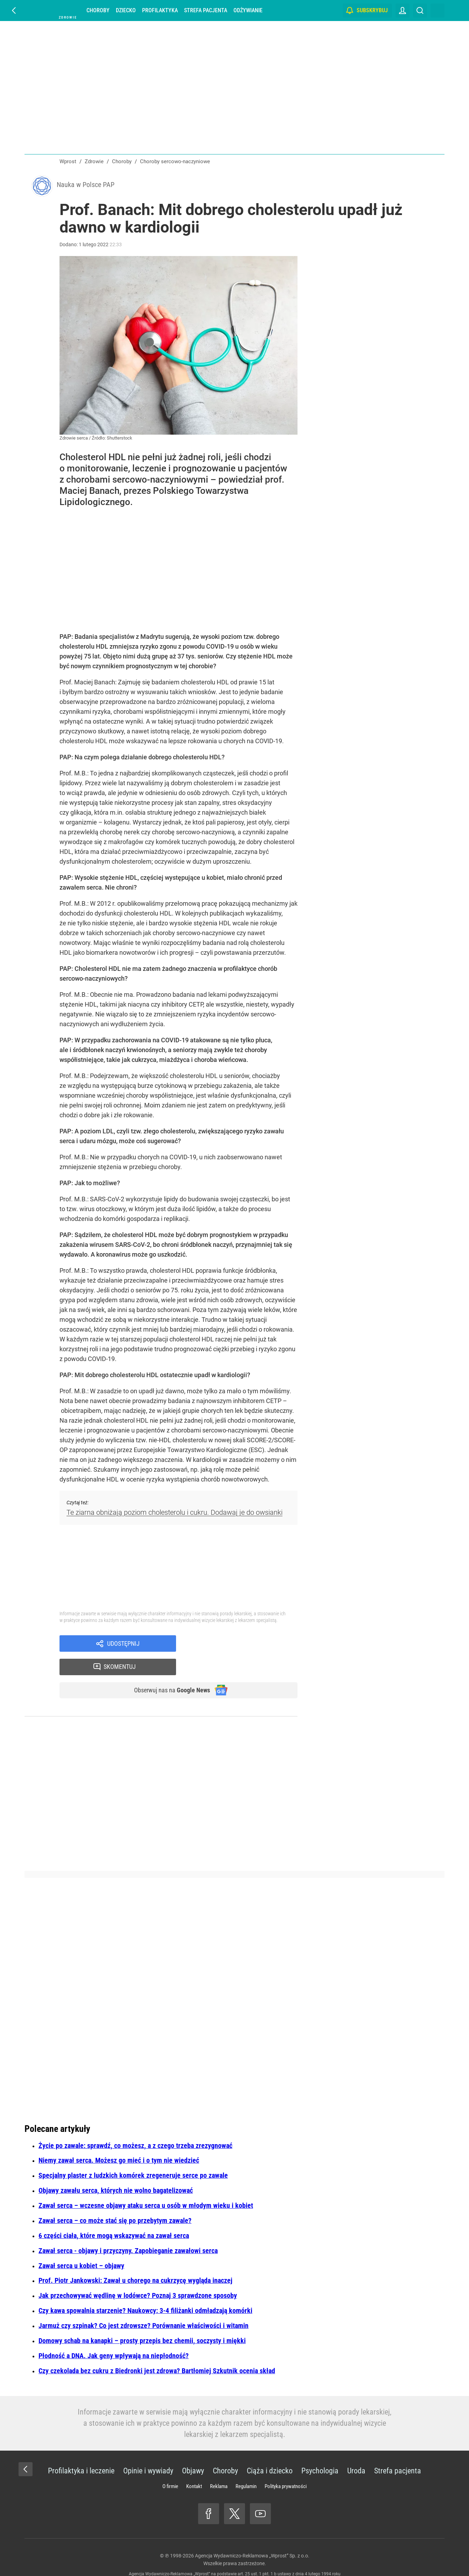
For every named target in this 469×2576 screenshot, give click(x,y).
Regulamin (246, 2467)
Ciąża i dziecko (270, 2451)
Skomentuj (246, 1646)
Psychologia (319, 2451)
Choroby (98, 10)
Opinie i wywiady (148, 2451)
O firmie (170, 2467)
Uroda (356, 2451)
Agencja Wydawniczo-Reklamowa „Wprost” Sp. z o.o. (252, 2537)
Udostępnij (123, 1646)
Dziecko (126, 10)
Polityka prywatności (286, 2467)
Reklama (218, 2467)
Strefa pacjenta (205, 10)
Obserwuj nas (167, 1671)
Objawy (193, 2451)
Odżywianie (247, 10)
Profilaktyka (160, 10)
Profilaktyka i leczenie (81, 2451)
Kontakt (194, 2467)
